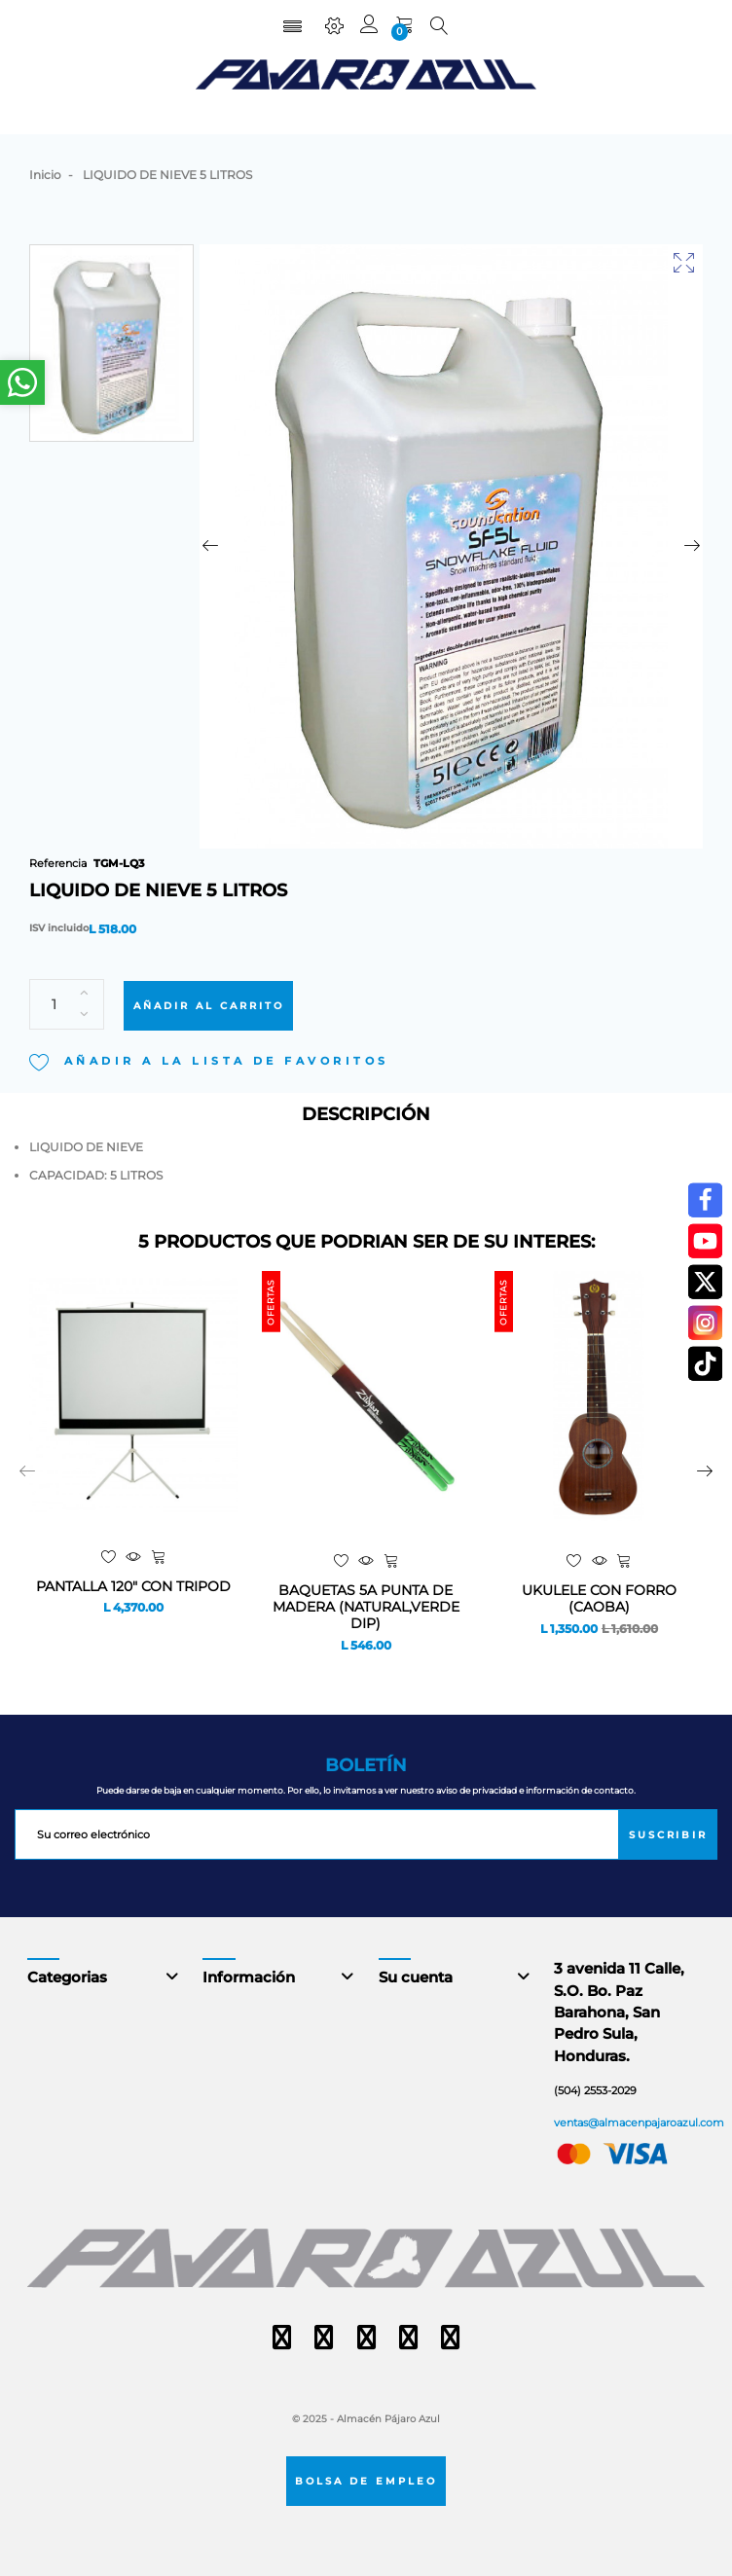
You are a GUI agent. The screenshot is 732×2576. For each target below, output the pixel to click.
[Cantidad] (66, 1004)
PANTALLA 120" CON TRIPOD (133, 1586)
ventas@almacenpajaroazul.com (639, 2122)
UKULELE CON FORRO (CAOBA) (599, 1598)
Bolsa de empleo (366, 2480)
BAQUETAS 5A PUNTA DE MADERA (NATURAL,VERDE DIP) (366, 1607)
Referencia (58, 863)
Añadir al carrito (208, 1005)
